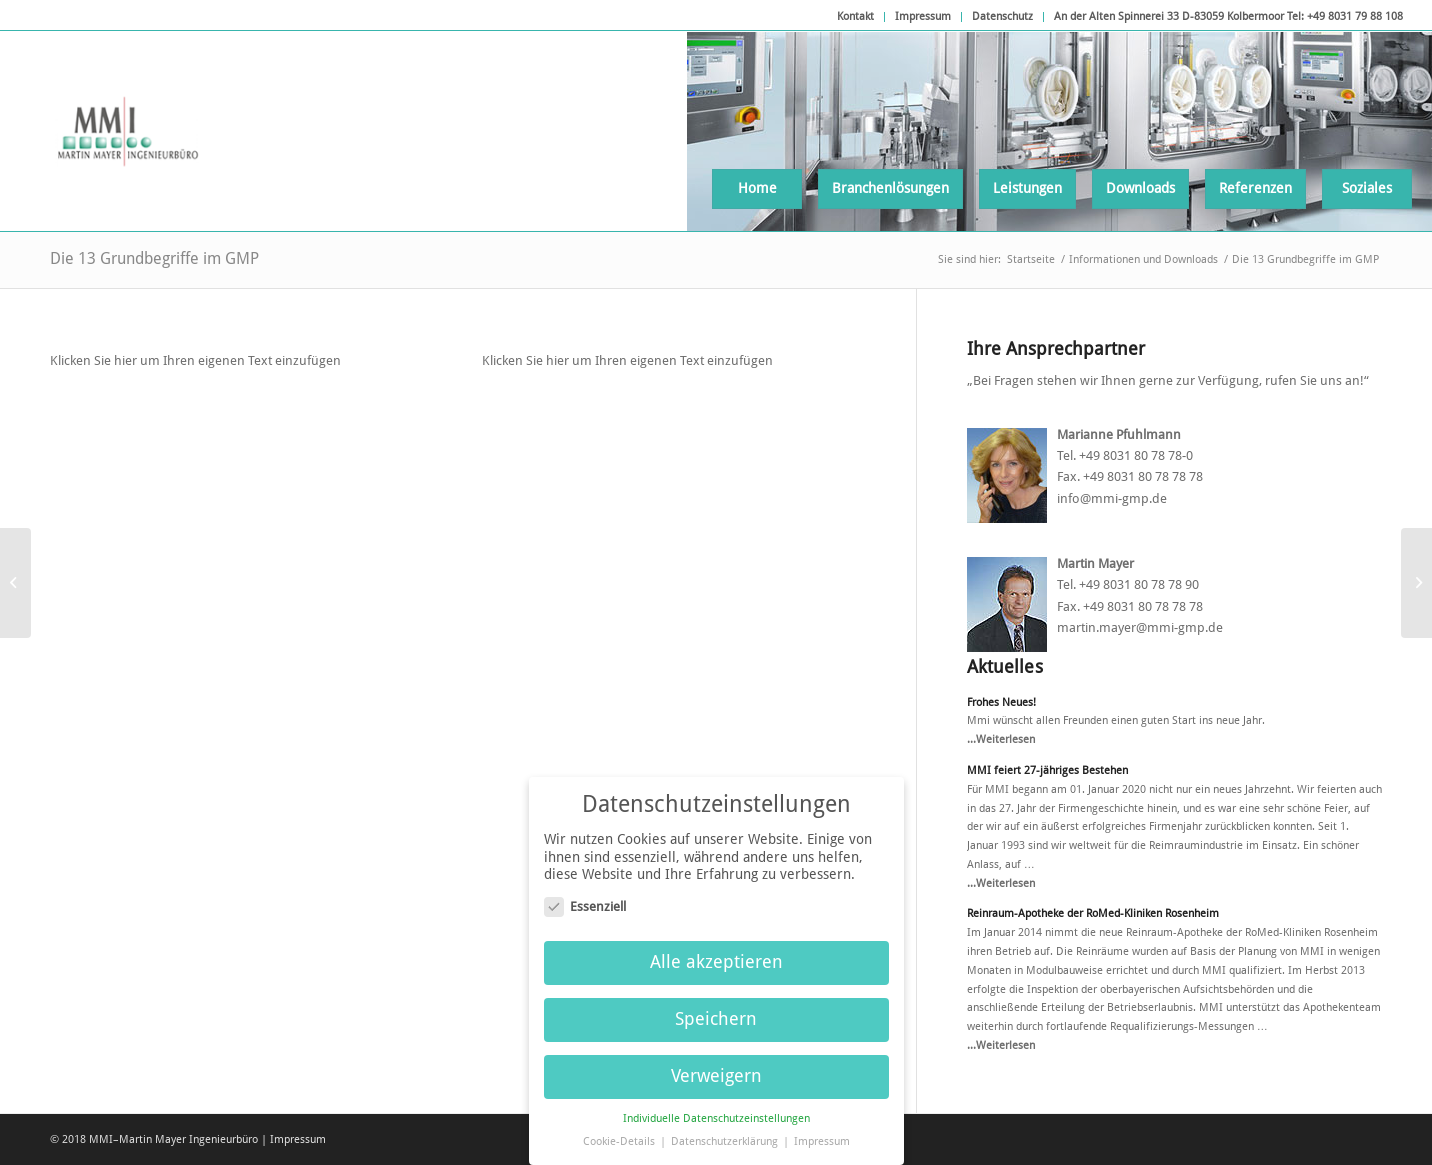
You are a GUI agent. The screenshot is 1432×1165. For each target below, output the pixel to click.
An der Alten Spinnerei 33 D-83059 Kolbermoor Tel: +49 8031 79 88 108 (1228, 16)
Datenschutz (1002, 16)
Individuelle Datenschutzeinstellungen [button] (716, 1108)
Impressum (923, 16)
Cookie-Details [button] (620, 1131)
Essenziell (585, 896)
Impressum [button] (822, 1131)
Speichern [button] (716, 1010)
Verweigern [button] (716, 1067)
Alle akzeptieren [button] (716, 953)
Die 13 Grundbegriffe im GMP (154, 258)
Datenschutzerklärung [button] (726, 1131)
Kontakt (855, 16)
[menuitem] (856, 17)
